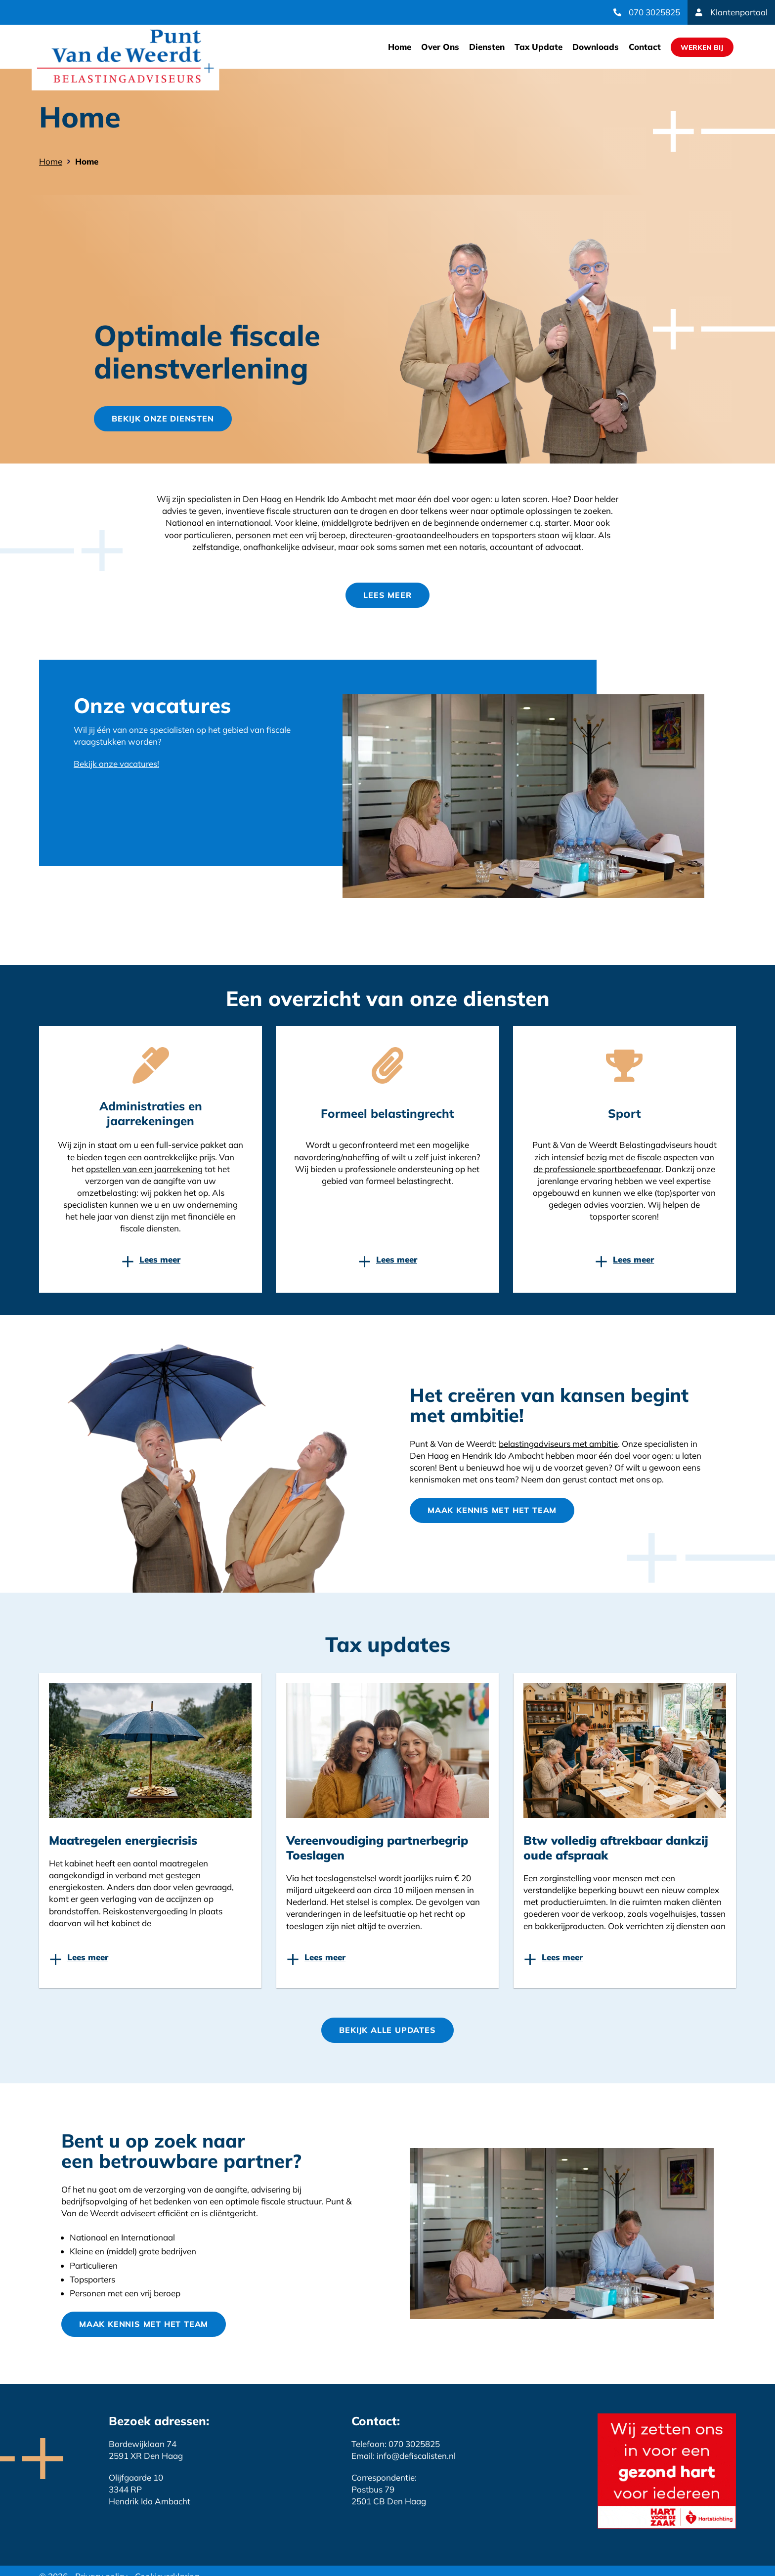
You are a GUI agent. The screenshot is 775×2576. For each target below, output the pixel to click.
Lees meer (387, 595)
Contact (645, 47)
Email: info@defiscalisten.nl (403, 2455)
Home (399, 47)
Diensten (487, 47)
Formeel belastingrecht (387, 1113)
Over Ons (440, 47)
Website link (125, 57)
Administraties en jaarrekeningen (150, 1113)
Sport (624, 1113)
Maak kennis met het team (492, 1510)
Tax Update (538, 47)
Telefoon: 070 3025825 (395, 2444)
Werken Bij (702, 47)
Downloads (595, 47)
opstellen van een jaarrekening (144, 1169)
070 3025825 (654, 12)
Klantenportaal (739, 12)
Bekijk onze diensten (163, 418)
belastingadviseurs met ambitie (558, 1443)
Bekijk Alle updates (387, 2030)
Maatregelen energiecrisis (123, 1840)
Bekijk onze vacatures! (116, 764)
